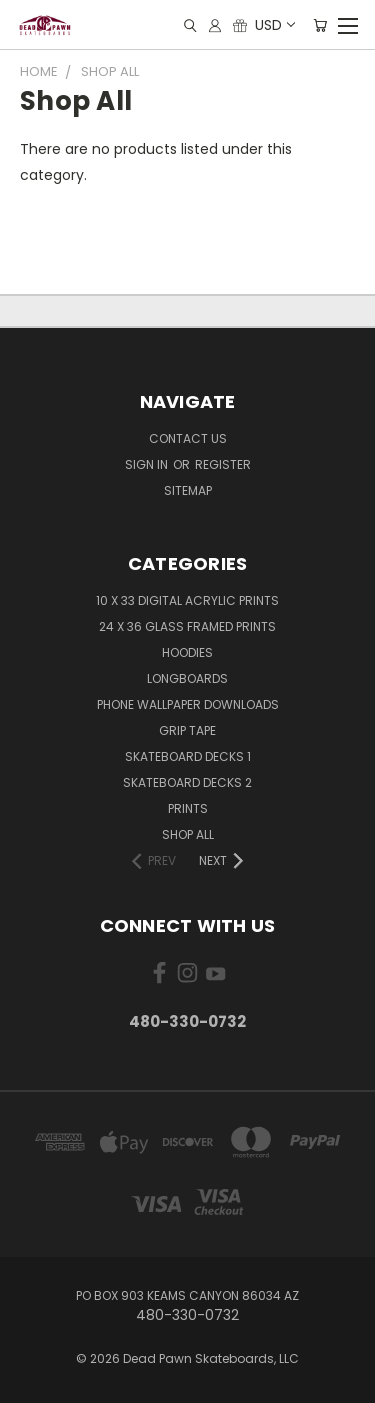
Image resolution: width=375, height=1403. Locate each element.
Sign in (148, 464)
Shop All (188, 834)
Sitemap (188, 490)
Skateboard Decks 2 (187, 782)
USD (274, 25)
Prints (188, 808)
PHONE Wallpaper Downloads (188, 704)
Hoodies (187, 652)
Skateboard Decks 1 (188, 756)
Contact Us (188, 438)
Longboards (187, 678)
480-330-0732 (187, 1021)
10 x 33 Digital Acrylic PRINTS (187, 600)
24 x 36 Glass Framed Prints (187, 626)
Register (223, 464)
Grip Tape (187, 730)
